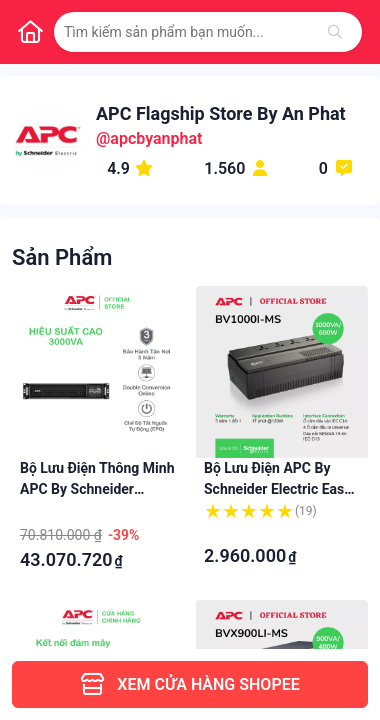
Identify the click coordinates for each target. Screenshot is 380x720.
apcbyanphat (156, 138)
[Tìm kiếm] (335, 32)
